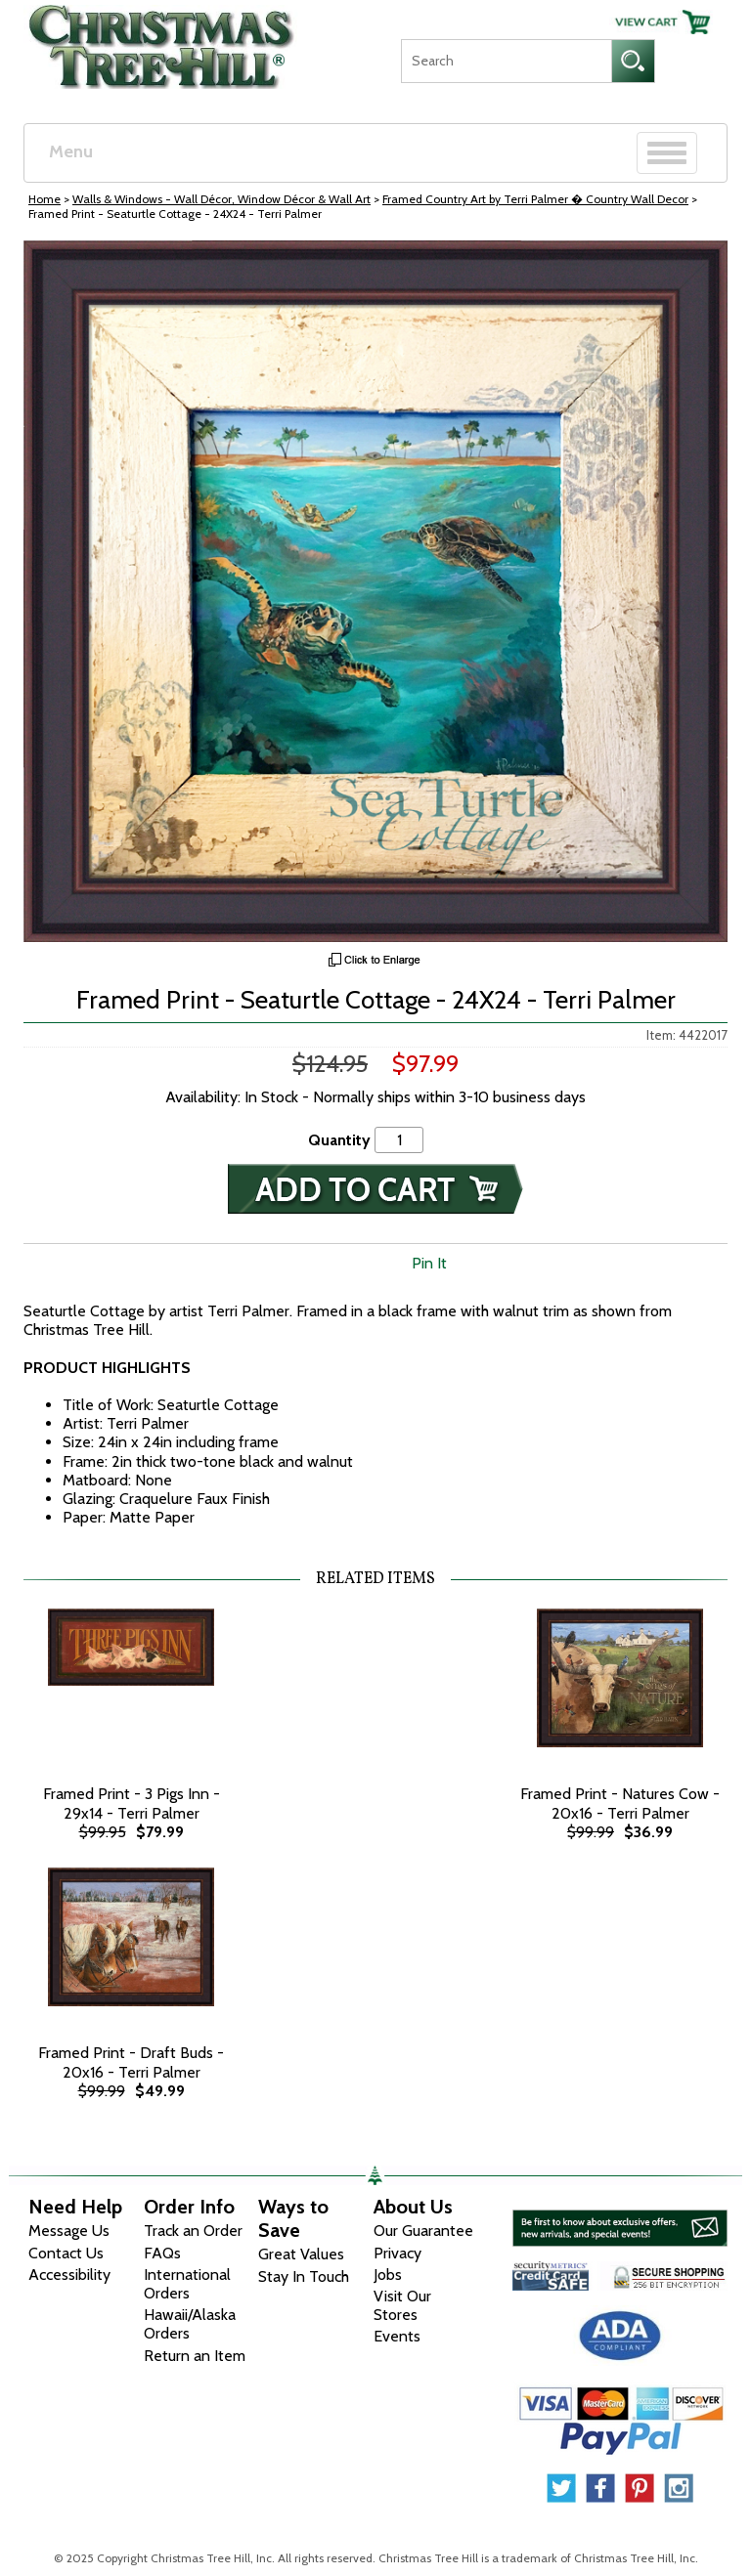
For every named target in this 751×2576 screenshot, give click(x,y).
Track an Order (193, 2230)
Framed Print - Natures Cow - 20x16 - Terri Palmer (620, 1803)
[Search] (506, 61)
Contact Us (66, 2253)
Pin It (429, 1263)
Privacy (397, 2253)
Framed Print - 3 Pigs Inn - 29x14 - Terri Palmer (131, 1803)
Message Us (69, 2230)
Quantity (339, 1140)
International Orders (187, 2283)
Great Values (301, 2254)
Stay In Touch (303, 2276)
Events (397, 2336)
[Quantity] (399, 1140)
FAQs (162, 2253)
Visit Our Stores (402, 2305)
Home (44, 199)
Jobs (388, 2274)
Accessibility (69, 2274)
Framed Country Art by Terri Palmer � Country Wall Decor (535, 199)
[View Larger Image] (375, 591)
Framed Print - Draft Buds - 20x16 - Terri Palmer (131, 2062)
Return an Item (194, 2355)
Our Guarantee (423, 2230)
